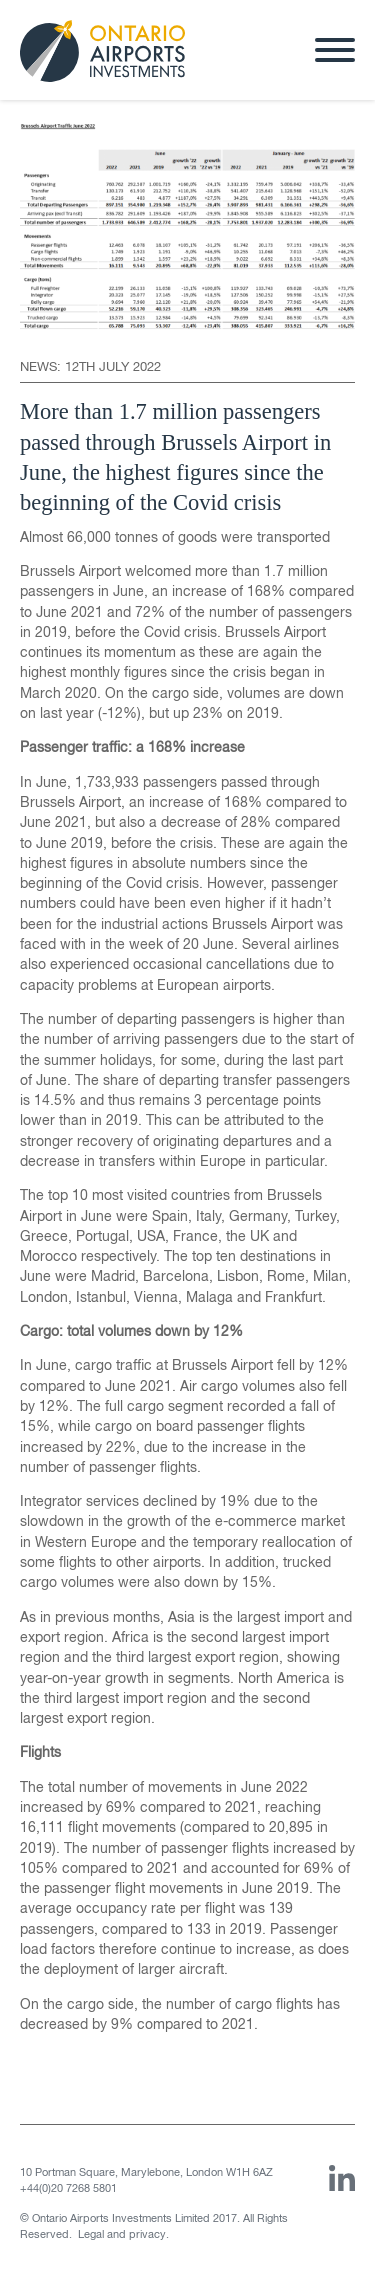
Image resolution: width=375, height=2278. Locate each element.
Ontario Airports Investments (102, 55)
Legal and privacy (122, 2234)
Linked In (342, 2178)
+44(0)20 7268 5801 (68, 2188)
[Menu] (335, 53)
